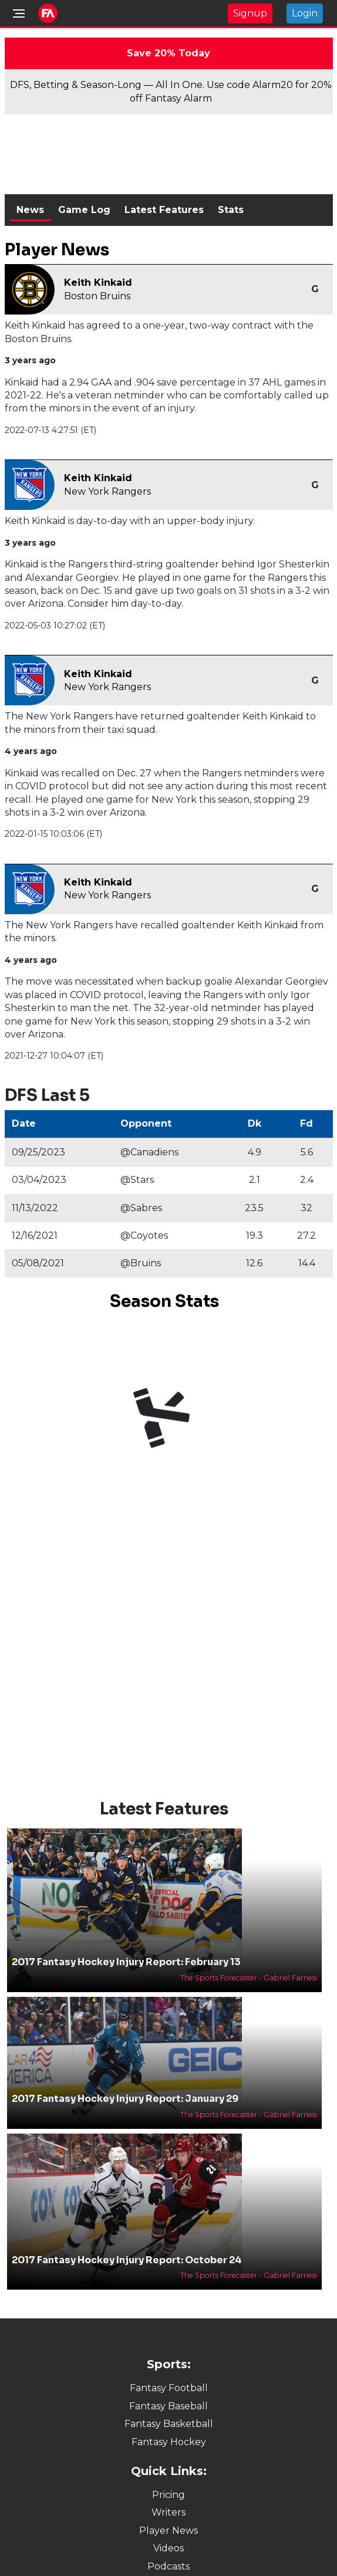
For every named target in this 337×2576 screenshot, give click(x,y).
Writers (168, 2512)
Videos (168, 2548)
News (30, 209)
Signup (250, 13)
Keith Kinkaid (98, 282)
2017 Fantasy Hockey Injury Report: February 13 (126, 1962)
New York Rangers (107, 491)
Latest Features (164, 209)
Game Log (84, 209)
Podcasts (168, 2566)
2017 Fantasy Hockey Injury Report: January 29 (125, 2098)
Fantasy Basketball (168, 2423)
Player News (168, 2530)
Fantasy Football (169, 2388)
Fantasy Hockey (169, 2441)
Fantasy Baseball (168, 2406)
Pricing (168, 2494)
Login (305, 13)
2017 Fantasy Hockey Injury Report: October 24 (127, 2260)
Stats (231, 209)
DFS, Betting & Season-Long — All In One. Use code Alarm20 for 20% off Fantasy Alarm (171, 91)
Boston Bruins (97, 296)
